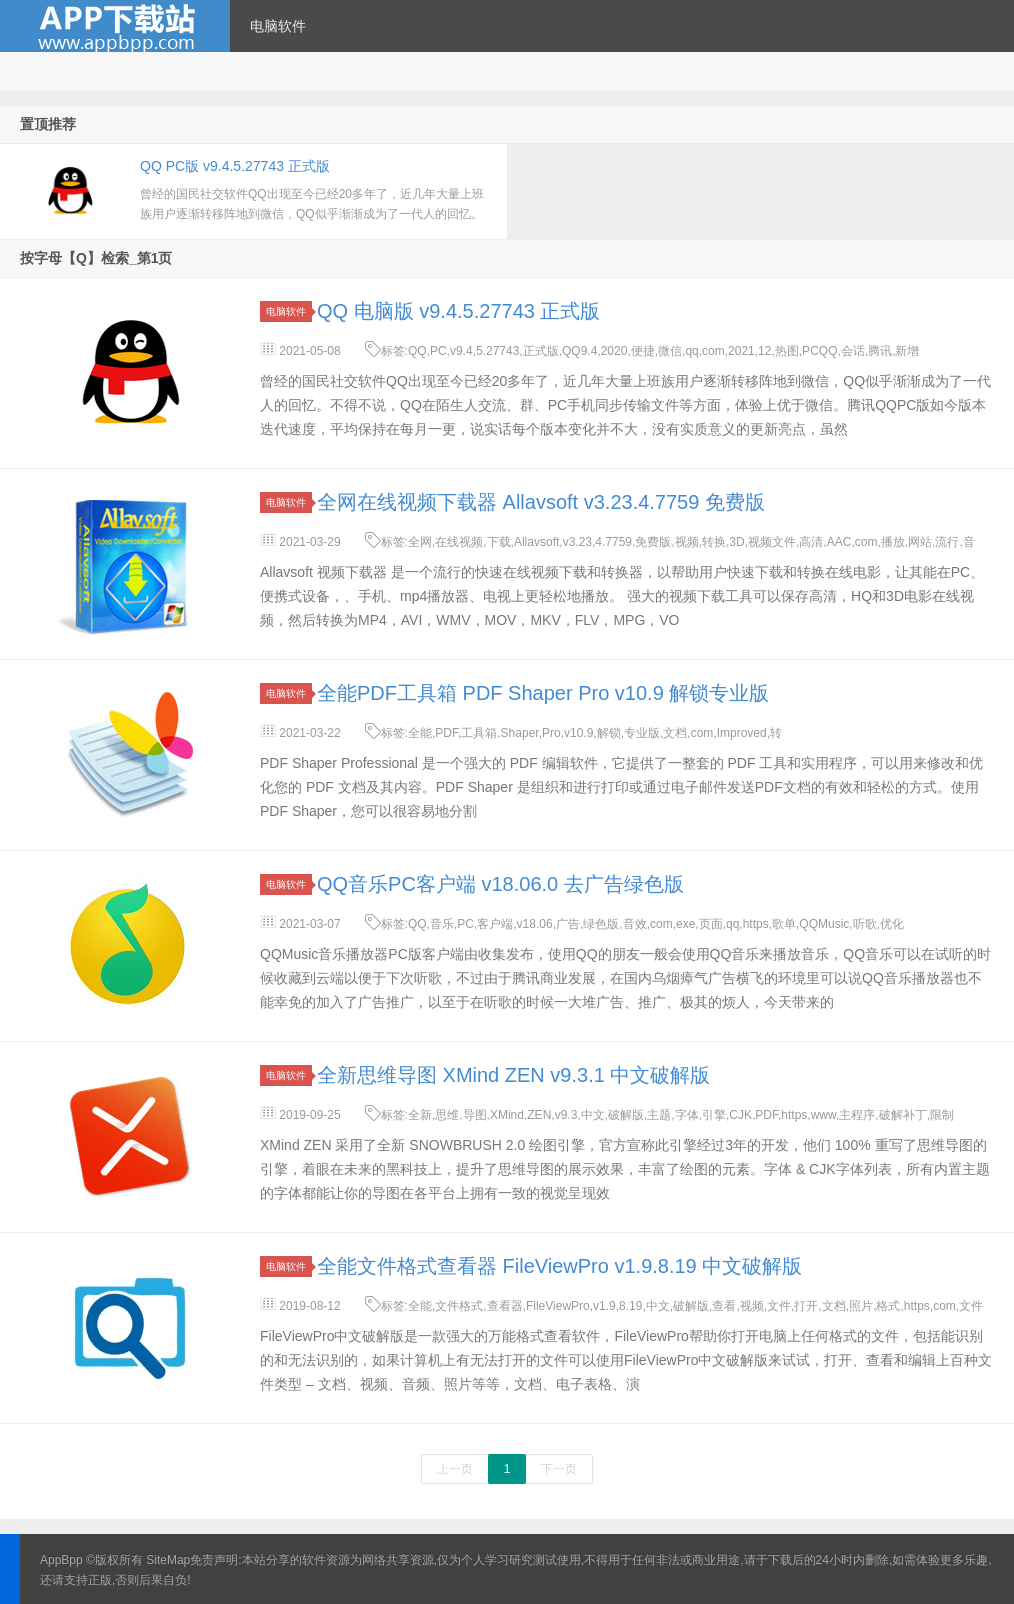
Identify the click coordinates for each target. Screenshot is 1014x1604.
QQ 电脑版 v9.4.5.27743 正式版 (458, 311)
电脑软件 (278, 26)
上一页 (455, 1469)
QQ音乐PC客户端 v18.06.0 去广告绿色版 (500, 884)
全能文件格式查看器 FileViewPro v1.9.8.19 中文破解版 (559, 1266)
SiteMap (168, 1560)
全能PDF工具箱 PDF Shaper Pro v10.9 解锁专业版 (543, 693)
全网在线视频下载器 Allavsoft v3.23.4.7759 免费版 (541, 502)
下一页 (559, 1469)
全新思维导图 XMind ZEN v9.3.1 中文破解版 (513, 1075)
